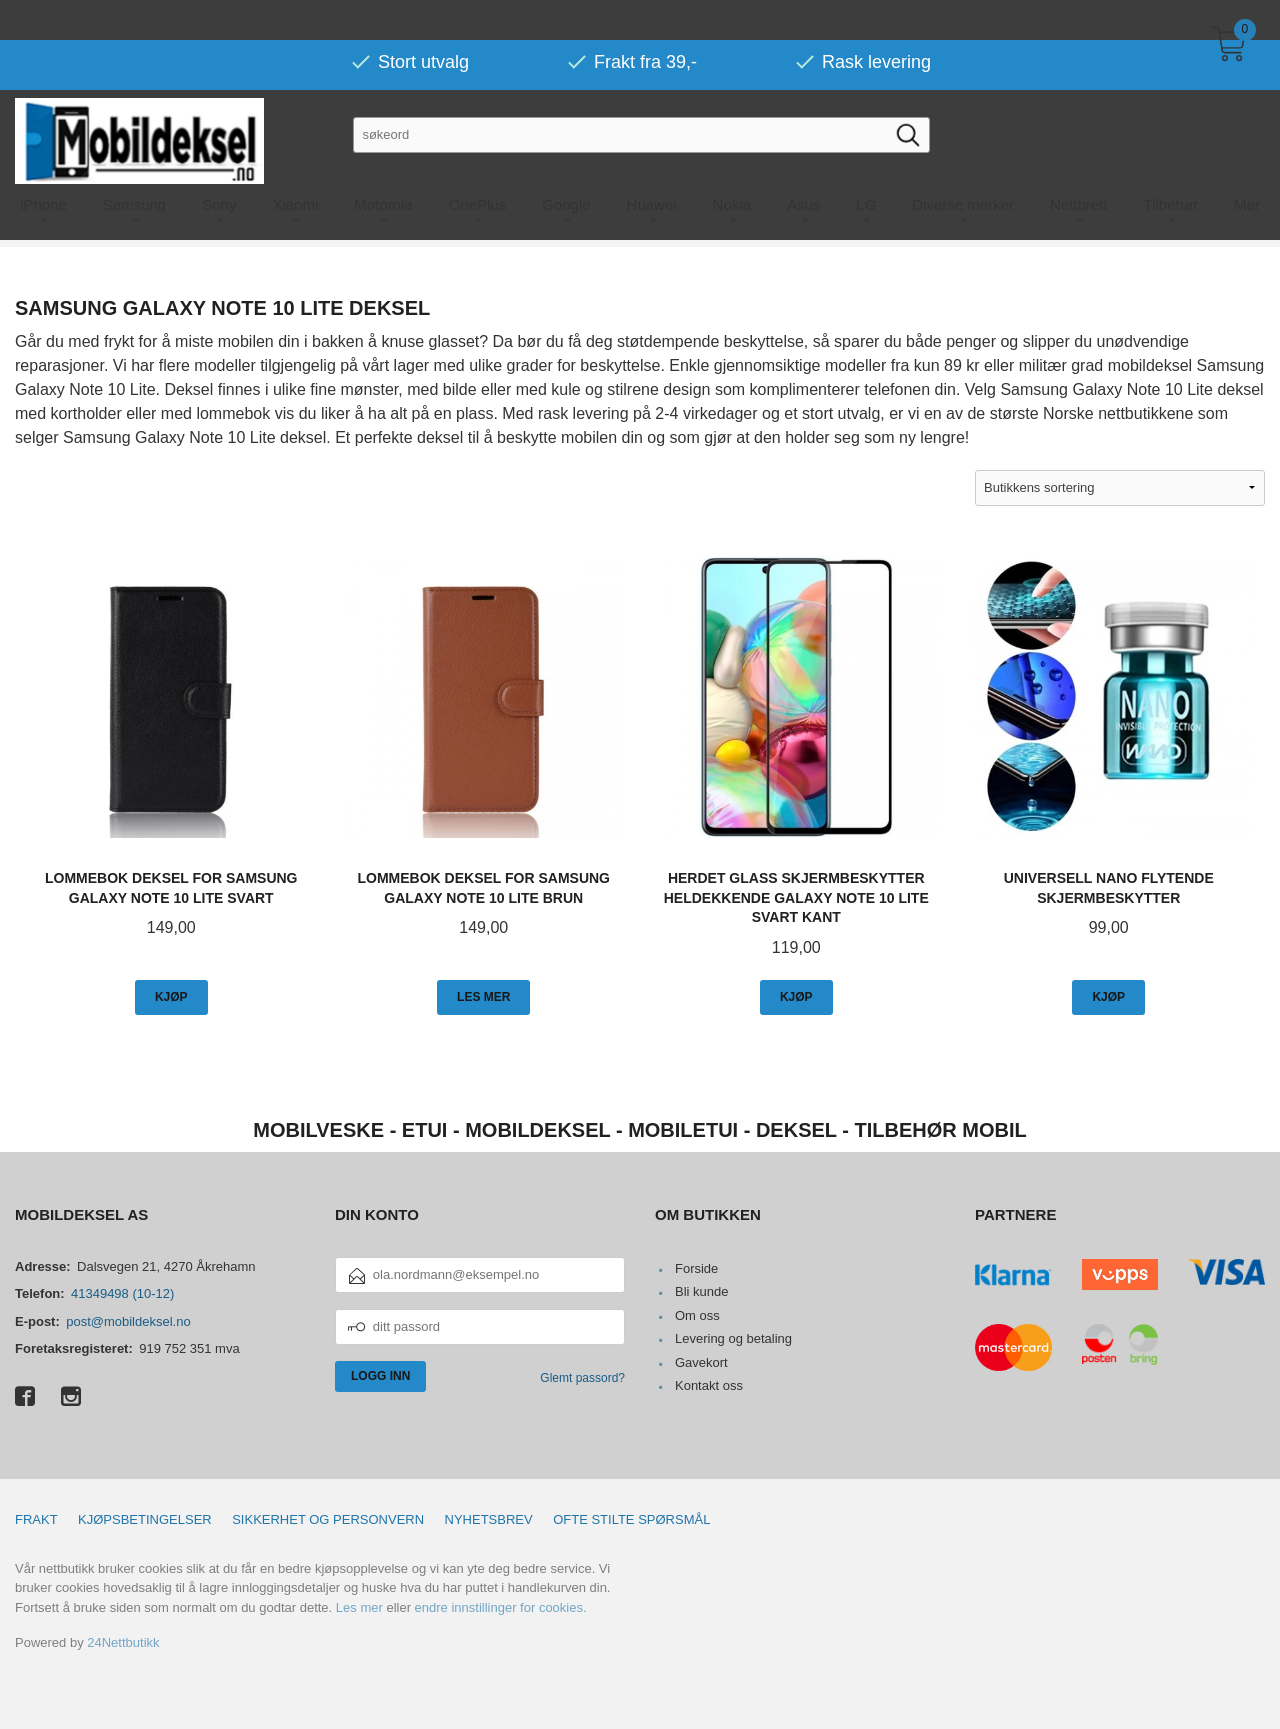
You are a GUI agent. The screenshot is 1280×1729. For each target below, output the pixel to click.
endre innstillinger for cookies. (501, 1607)
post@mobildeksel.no (128, 1321)
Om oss (697, 1315)
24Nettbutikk (123, 1642)
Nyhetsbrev (489, 1519)
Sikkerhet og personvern (328, 1519)
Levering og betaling (733, 1338)
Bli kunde (701, 1291)
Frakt (36, 1519)
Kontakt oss (709, 1385)
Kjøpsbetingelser (145, 1519)
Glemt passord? (582, 1378)
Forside (696, 1268)
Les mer (359, 1607)
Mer (1247, 164)
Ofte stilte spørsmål (631, 1519)
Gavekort (701, 1362)
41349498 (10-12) (122, 1293)
